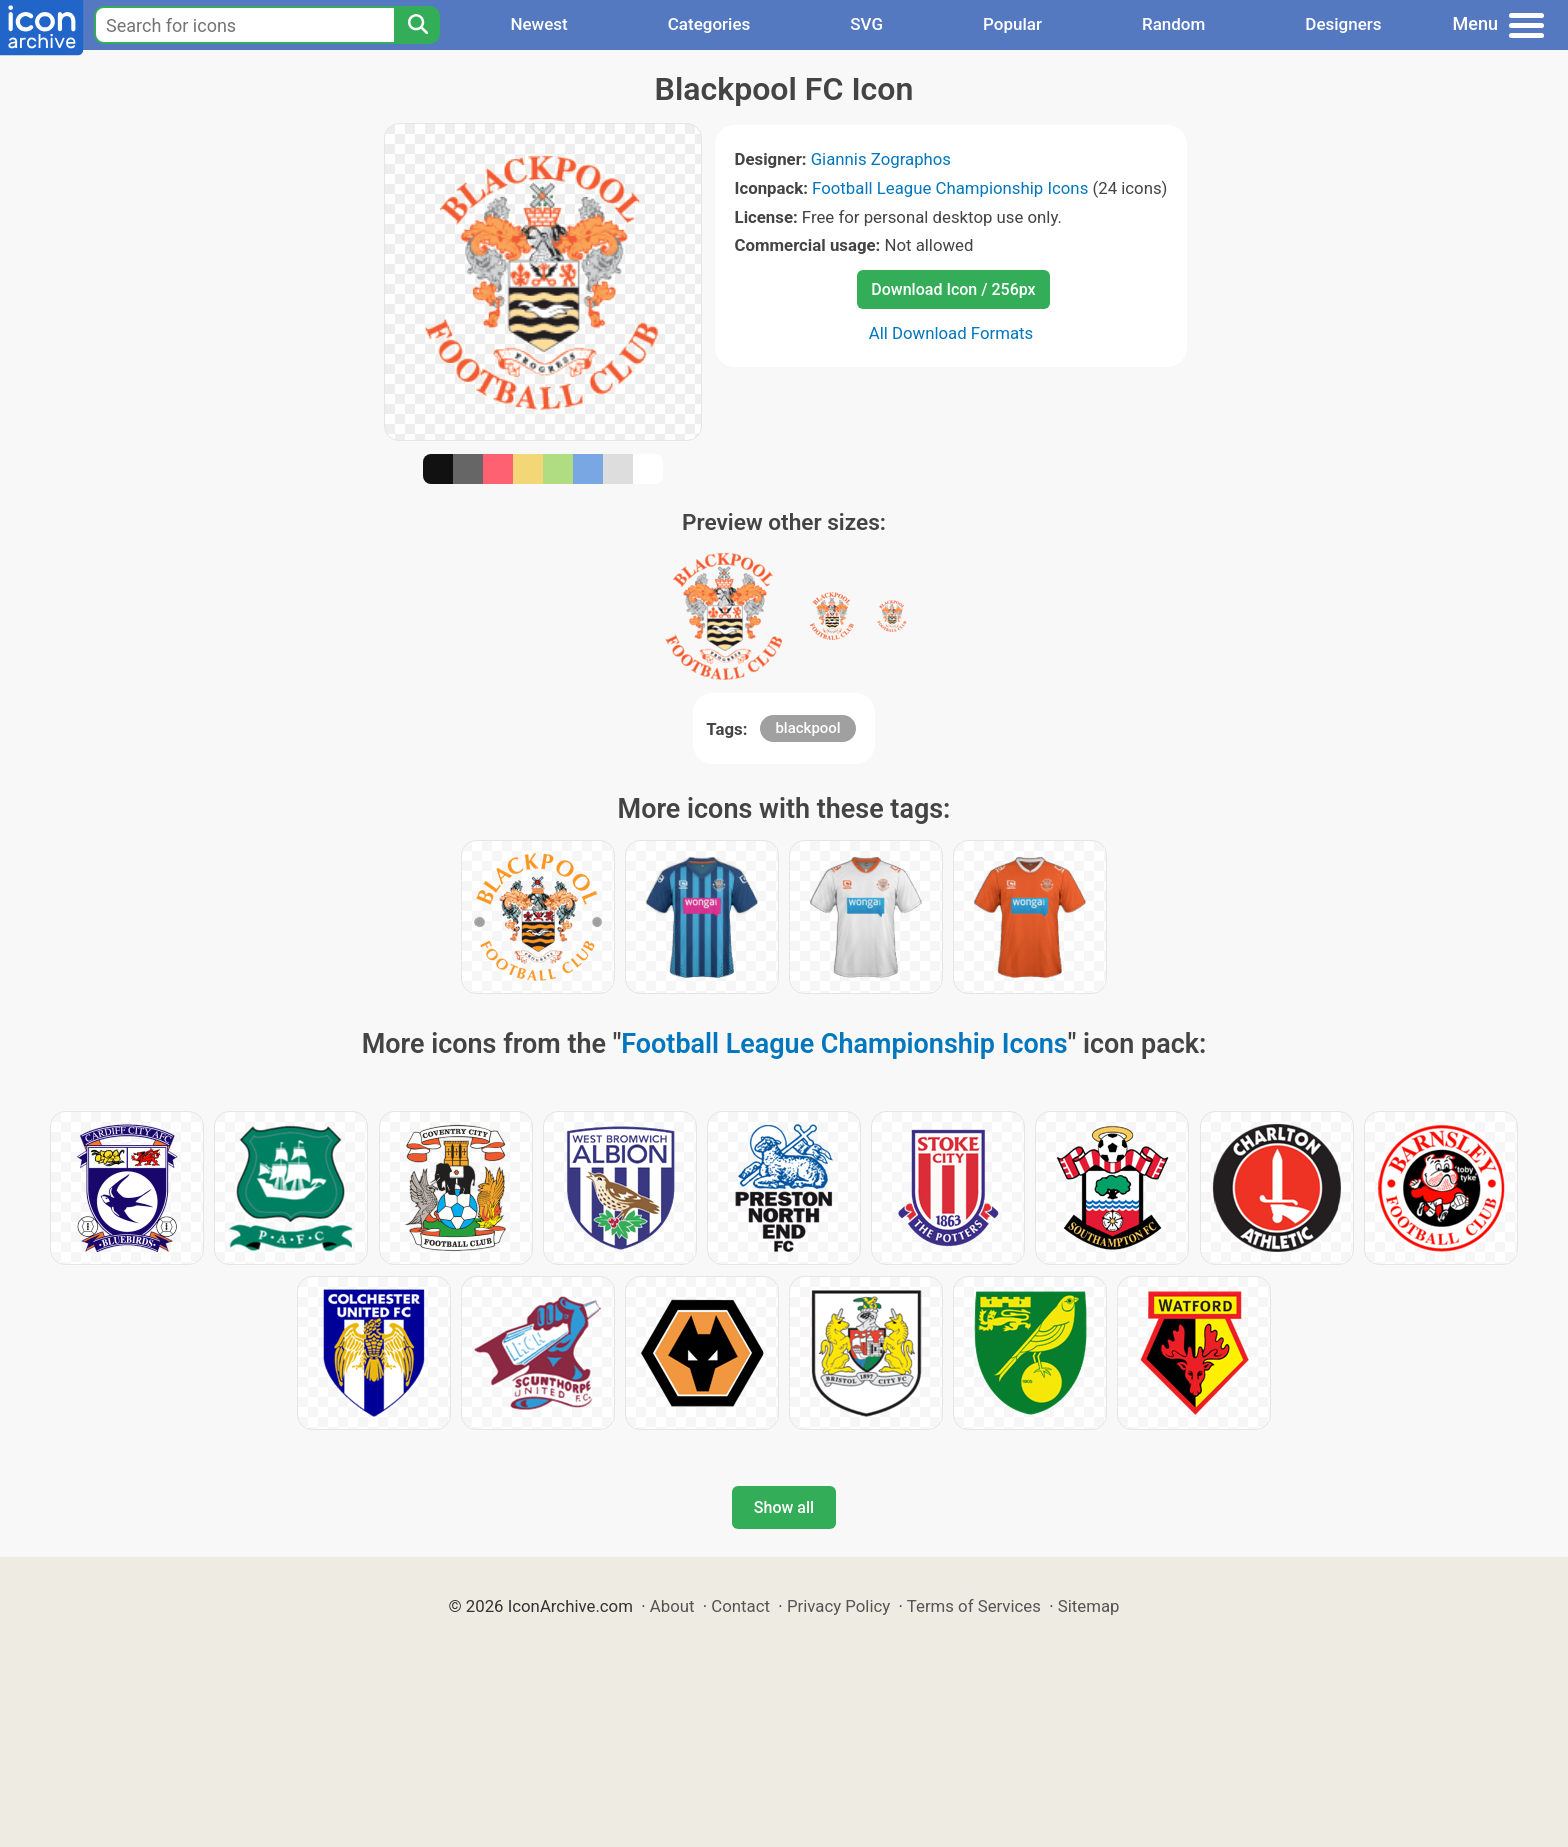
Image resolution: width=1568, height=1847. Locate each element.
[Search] (417, 25)
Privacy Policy (838, 1606)
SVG (866, 24)
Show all (784, 1507)
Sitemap (1089, 1606)
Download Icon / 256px (953, 289)
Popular (1012, 24)
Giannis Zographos (881, 159)
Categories (709, 24)
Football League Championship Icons (950, 188)
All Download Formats (951, 333)
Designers (1343, 24)
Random (1173, 24)
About (672, 1606)
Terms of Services (974, 1606)
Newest (538, 24)
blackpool (807, 728)
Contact (740, 1606)
